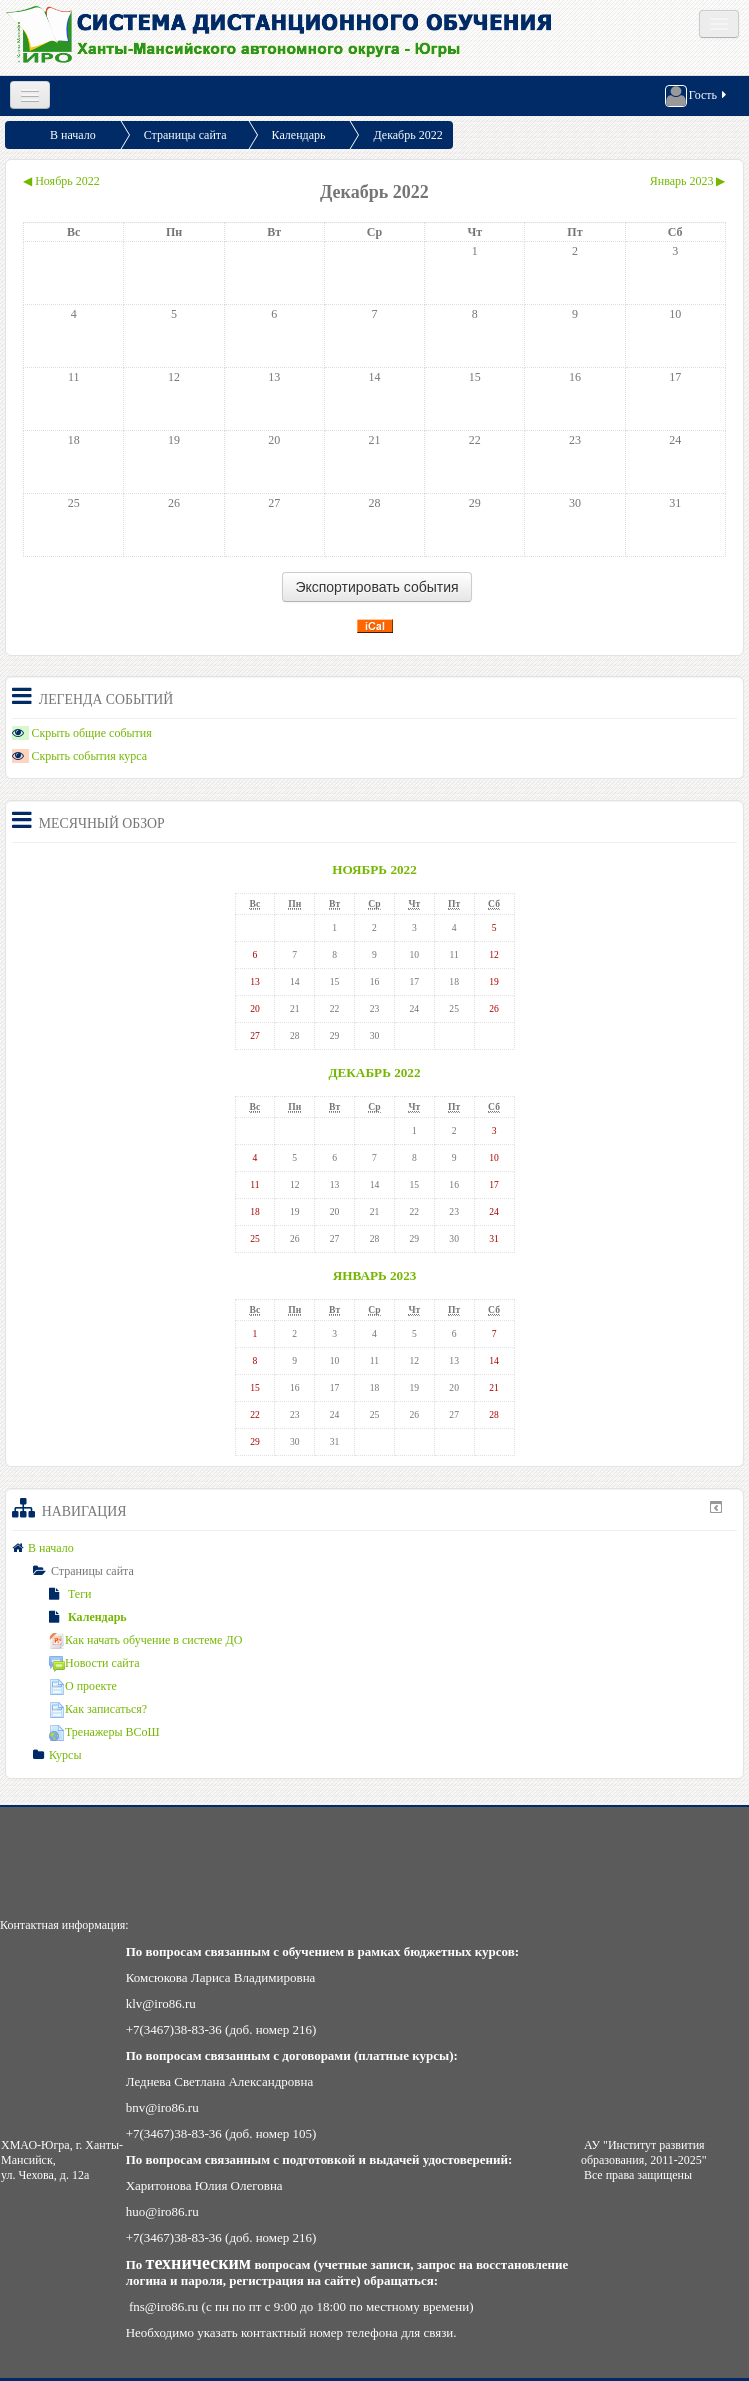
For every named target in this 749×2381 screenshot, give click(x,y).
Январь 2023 (375, 1275)
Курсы (65, 1755)
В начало (73, 135)
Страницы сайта (185, 135)
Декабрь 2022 (407, 135)
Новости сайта (94, 1663)
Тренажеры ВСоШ (104, 1732)
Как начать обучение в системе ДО (145, 1640)
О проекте (83, 1686)
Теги (70, 1594)
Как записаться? (98, 1709)
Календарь (299, 135)
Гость (697, 96)
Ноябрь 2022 (374, 869)
